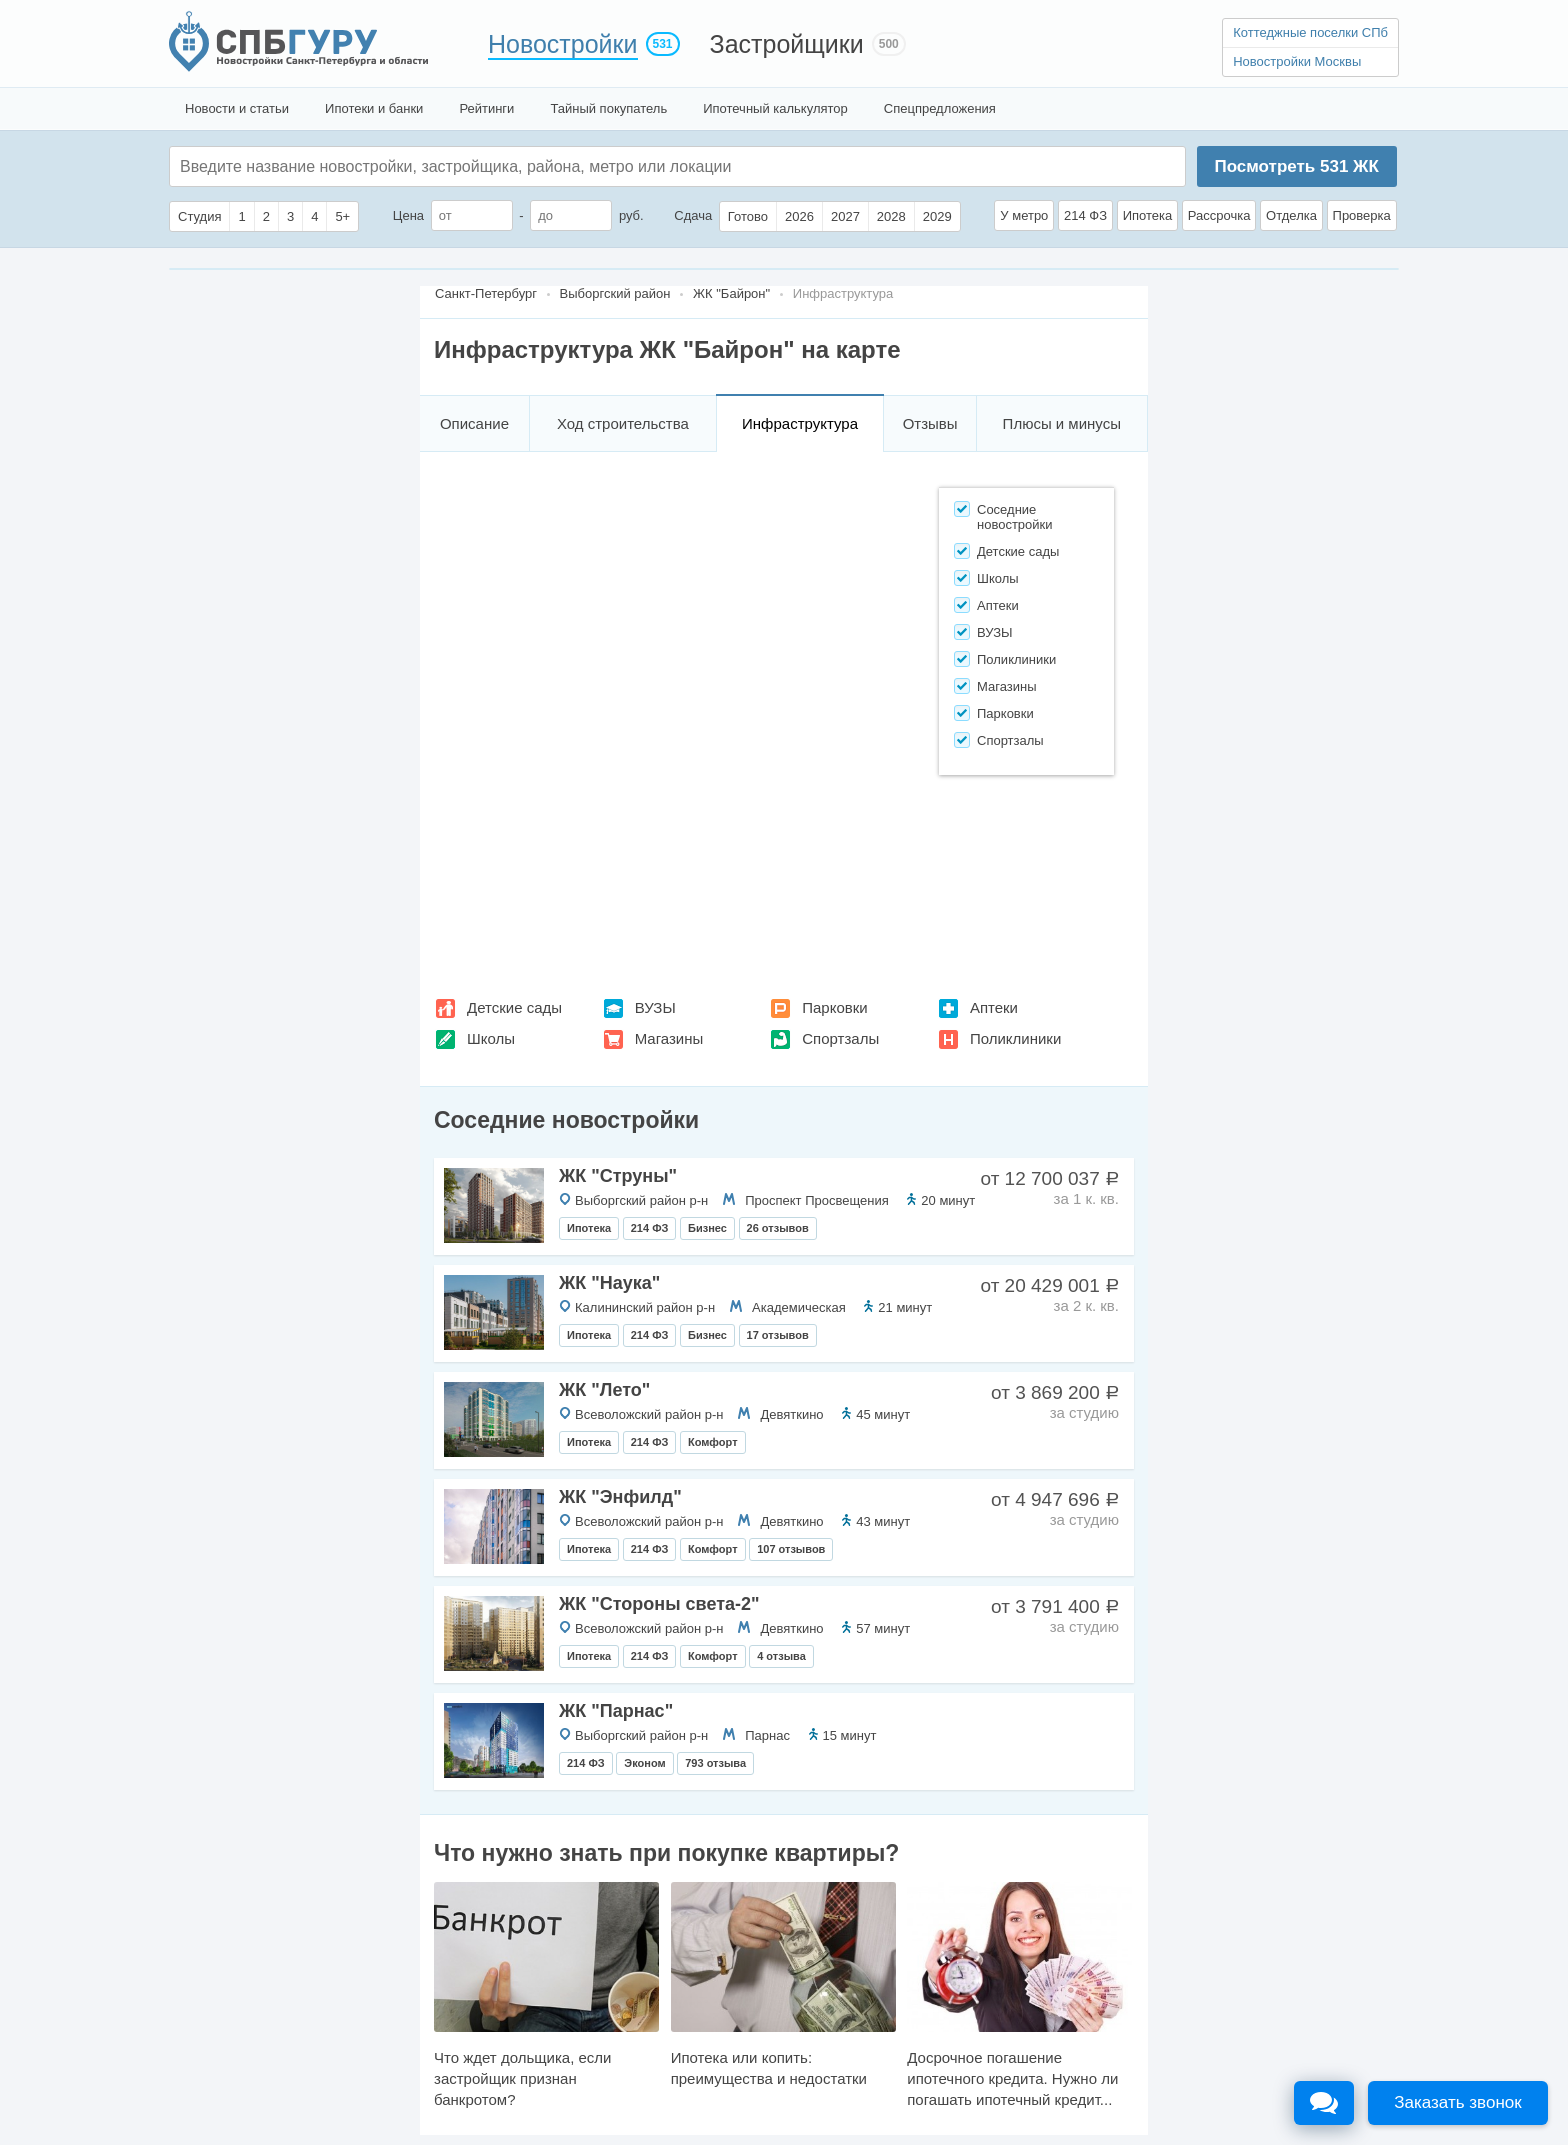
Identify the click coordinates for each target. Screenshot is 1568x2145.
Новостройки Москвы (1297, 61)
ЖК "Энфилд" (620, 1497)
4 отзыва (781, 1656)
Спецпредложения (940, 108)
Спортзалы (840, 1038)
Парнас (767, 1735)
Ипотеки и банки (374, 108)
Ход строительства (623, 423)
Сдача (693, 215)
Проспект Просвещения (817, 1200)
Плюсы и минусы (1062, 423)
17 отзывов (778, 1335)
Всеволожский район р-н (649, 1414)
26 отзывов (778, 1228)
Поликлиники (1015, 1038)
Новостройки (563, 44)
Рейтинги (486, 108)
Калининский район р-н (645, 1307)
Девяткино (791, 1414)
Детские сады (514, 1007)
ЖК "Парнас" (616, 1711)
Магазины (669, 1038)
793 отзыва (715, 1763)
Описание (474, 423)
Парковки (834, 1007)
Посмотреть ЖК (1296, 166)
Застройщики (787, 44)
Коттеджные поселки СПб (1310, 32)
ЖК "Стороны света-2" (659, 1604)
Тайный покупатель (608, 108)
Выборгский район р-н (641, 1200)
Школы (491, 1038)
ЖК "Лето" (604, 1390)
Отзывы (930, 423)
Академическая (799, 1307)
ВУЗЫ (655, 1007)
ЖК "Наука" (609, 1283)
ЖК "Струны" (618, 1176)
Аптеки (994, 1007)
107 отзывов (791, 1549)
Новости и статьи (237, 108)
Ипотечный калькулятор (775, 108)
